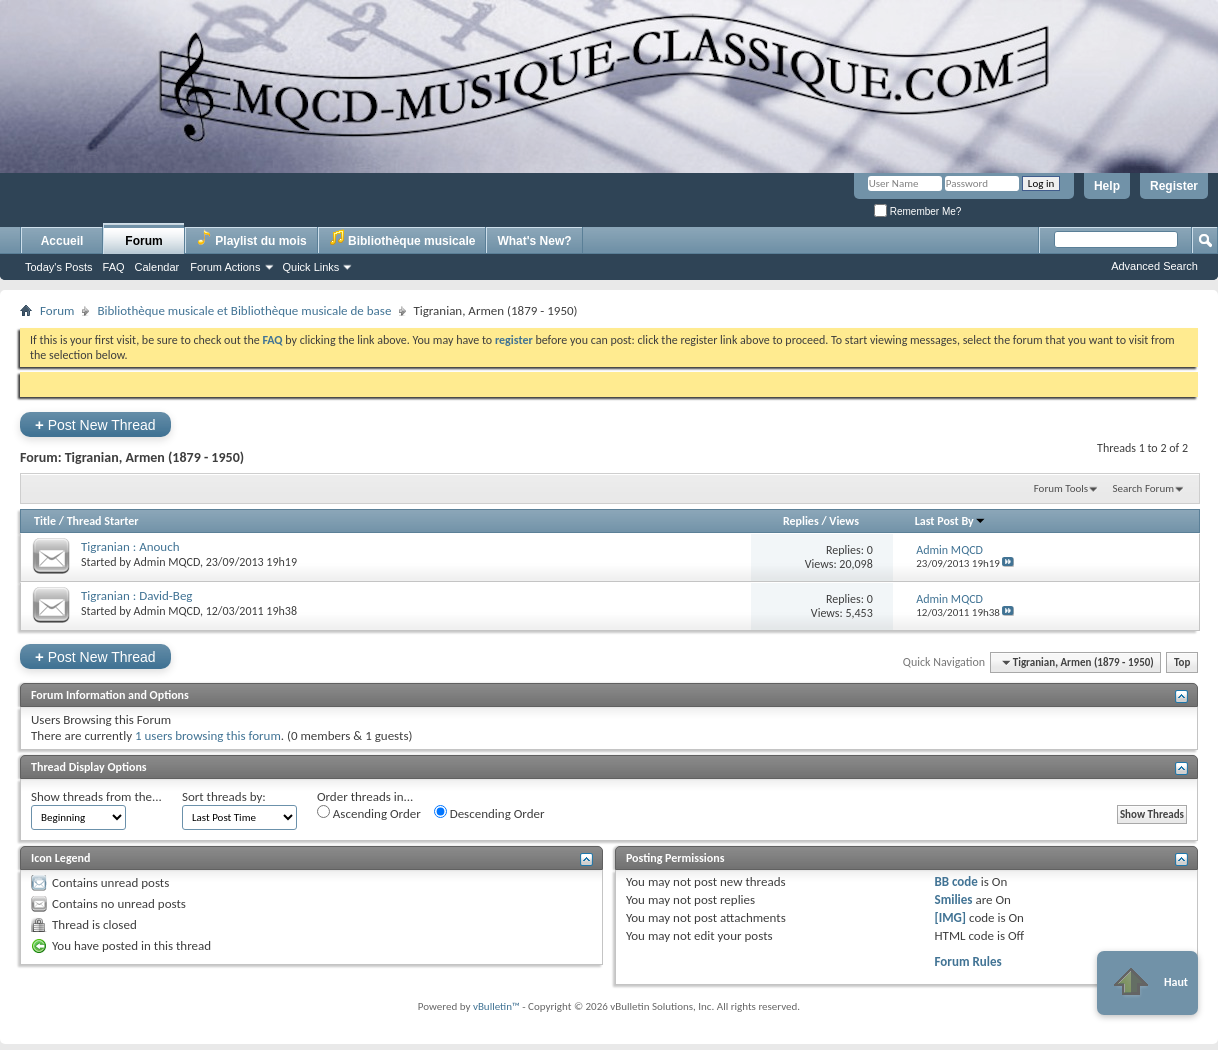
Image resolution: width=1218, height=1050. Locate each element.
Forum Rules (967, 961)
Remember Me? (917, 211)
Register (1174, 186)
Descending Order (489, 813)
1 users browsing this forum (208, 735)
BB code (955, 881)
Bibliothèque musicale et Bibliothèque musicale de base (244, 310)
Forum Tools (1061, 488)
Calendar (157, 267)
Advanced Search (1154, 266)
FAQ (114, 267)
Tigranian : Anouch (130, 546)
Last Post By (950, 521)
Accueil (62, 241)
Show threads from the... (96, 796)
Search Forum (1144, 488)
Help (1107, 186)
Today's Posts (59, 267)
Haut (1147, 983)
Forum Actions (225, 267)
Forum (143, 241)
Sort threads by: (224, 796)
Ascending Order (369, 813)
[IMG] (950, 917)
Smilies (953, 899)
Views (844, 521)
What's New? (534, 241)
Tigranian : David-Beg (137, 595)
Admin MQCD (167, 562)
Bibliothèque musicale (402, 238)
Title (45, 521)
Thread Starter (103, 521)
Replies (801, 521)
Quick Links (311, 267)
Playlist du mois (251, 238)
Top (1182, 662)
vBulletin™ (496, 1006)
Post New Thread (95, 424)
